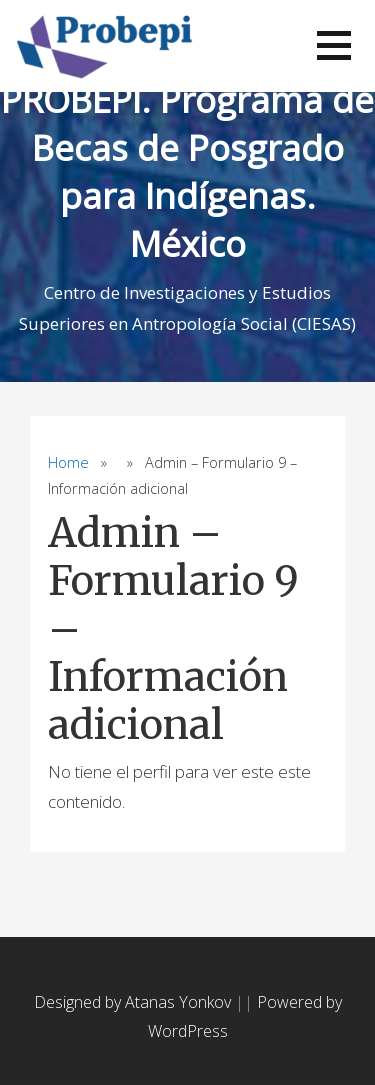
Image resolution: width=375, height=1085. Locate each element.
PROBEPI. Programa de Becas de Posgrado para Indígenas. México (187, 171)
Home (68, 462)
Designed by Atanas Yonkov (134, 1002)
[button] (334, 45)
